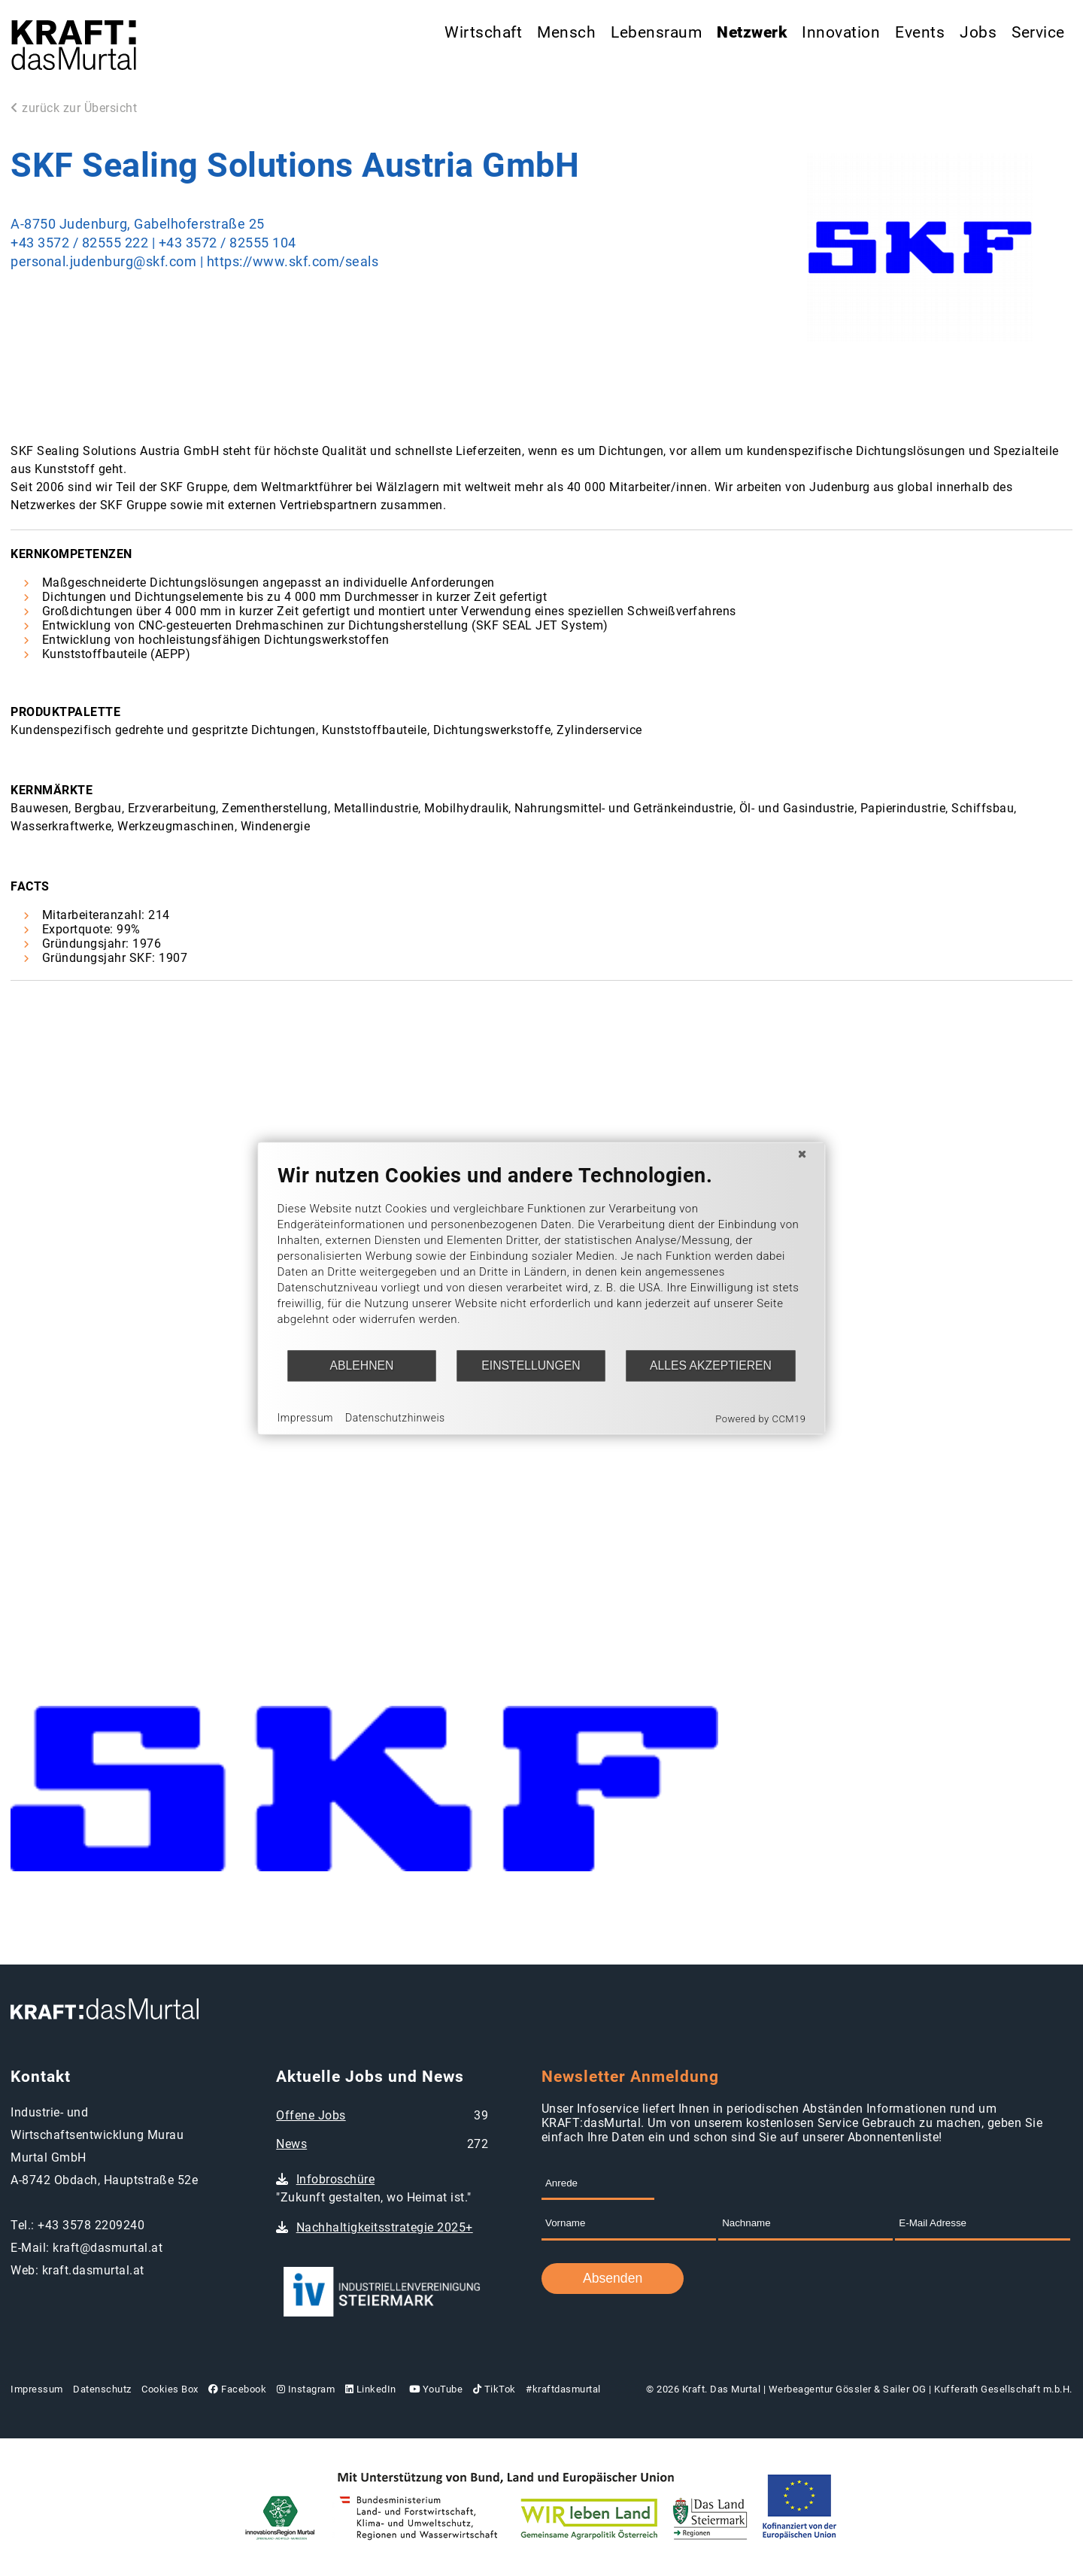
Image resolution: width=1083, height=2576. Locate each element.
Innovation (841, 32)
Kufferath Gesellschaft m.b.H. (1003, 2389)
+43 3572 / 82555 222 (79, 242)
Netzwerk (752, 32)
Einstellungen (530, 1365)
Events (920, 32)
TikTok (494, 2389)
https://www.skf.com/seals (293, 261)
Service (1038, 32)
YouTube (434, 2389)
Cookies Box (170, 2389)
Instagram (306, 2389)
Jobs (978, 32)
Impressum (37, 2389)
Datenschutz (102, 2389)
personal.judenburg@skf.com (105, 261)
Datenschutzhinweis (395, 1418)
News (291, 2144)
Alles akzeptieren (711, 1365)
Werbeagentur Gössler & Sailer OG (848, 2389)
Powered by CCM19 (760, 1418)
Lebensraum (656, 32)
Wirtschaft (483, 32)
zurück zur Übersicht (74, 108)
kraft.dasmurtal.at (93, 2270)
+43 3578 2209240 (91, 2225)
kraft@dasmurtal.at (107, 2248)
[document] (542, 1255)
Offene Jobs (311, 2115)
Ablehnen (362, 1365)
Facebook (237, 2389)
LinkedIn (370, 2389)
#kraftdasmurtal (563, 2389)
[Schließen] (802, 1153)
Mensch (566, 32)
